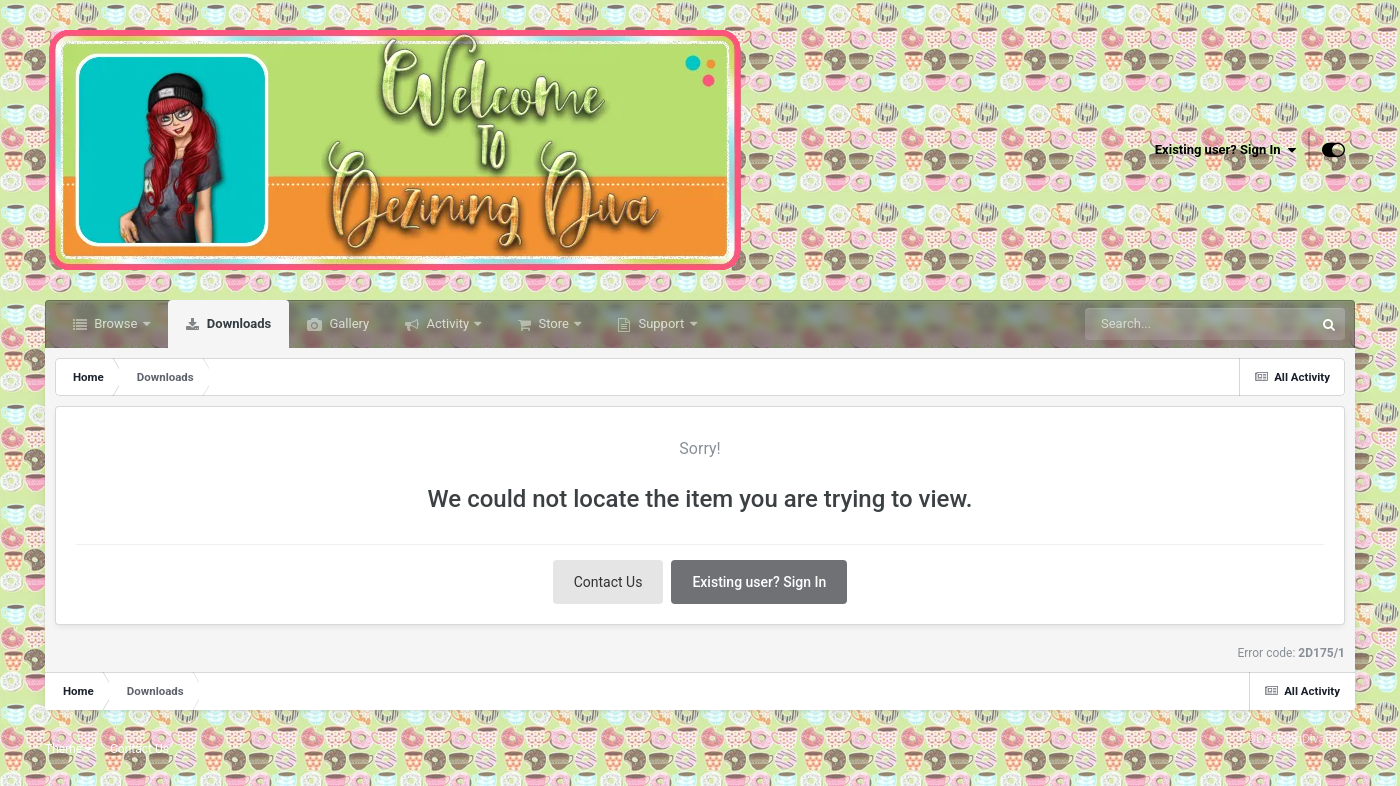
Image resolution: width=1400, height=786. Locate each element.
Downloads (238, 323)
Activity (447, 323)
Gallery (347, 323)
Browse (116, 323)
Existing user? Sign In (1225, 150)
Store (553, 323)
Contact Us (608, 582)
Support (661, 323)
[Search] (1167, 324)
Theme (68, 749)
